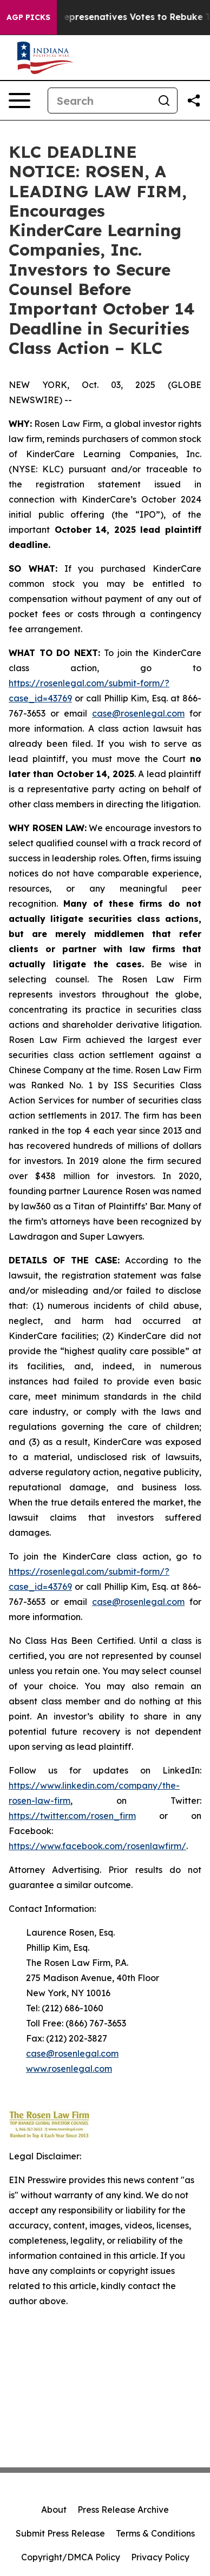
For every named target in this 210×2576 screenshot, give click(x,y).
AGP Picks (28, 17)
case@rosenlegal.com (138, 713)
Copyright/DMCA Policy (70, 2557)
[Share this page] (193, 100)
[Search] (99, 100)
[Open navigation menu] (19, 100)
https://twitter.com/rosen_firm (72, 1815)
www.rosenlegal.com (69, 2068)
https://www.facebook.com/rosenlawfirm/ (97, 1846)
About (54, 2509)
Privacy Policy (160, 2557)
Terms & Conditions (155, 2533)
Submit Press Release (60, 2533)
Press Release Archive (123, 2509)
